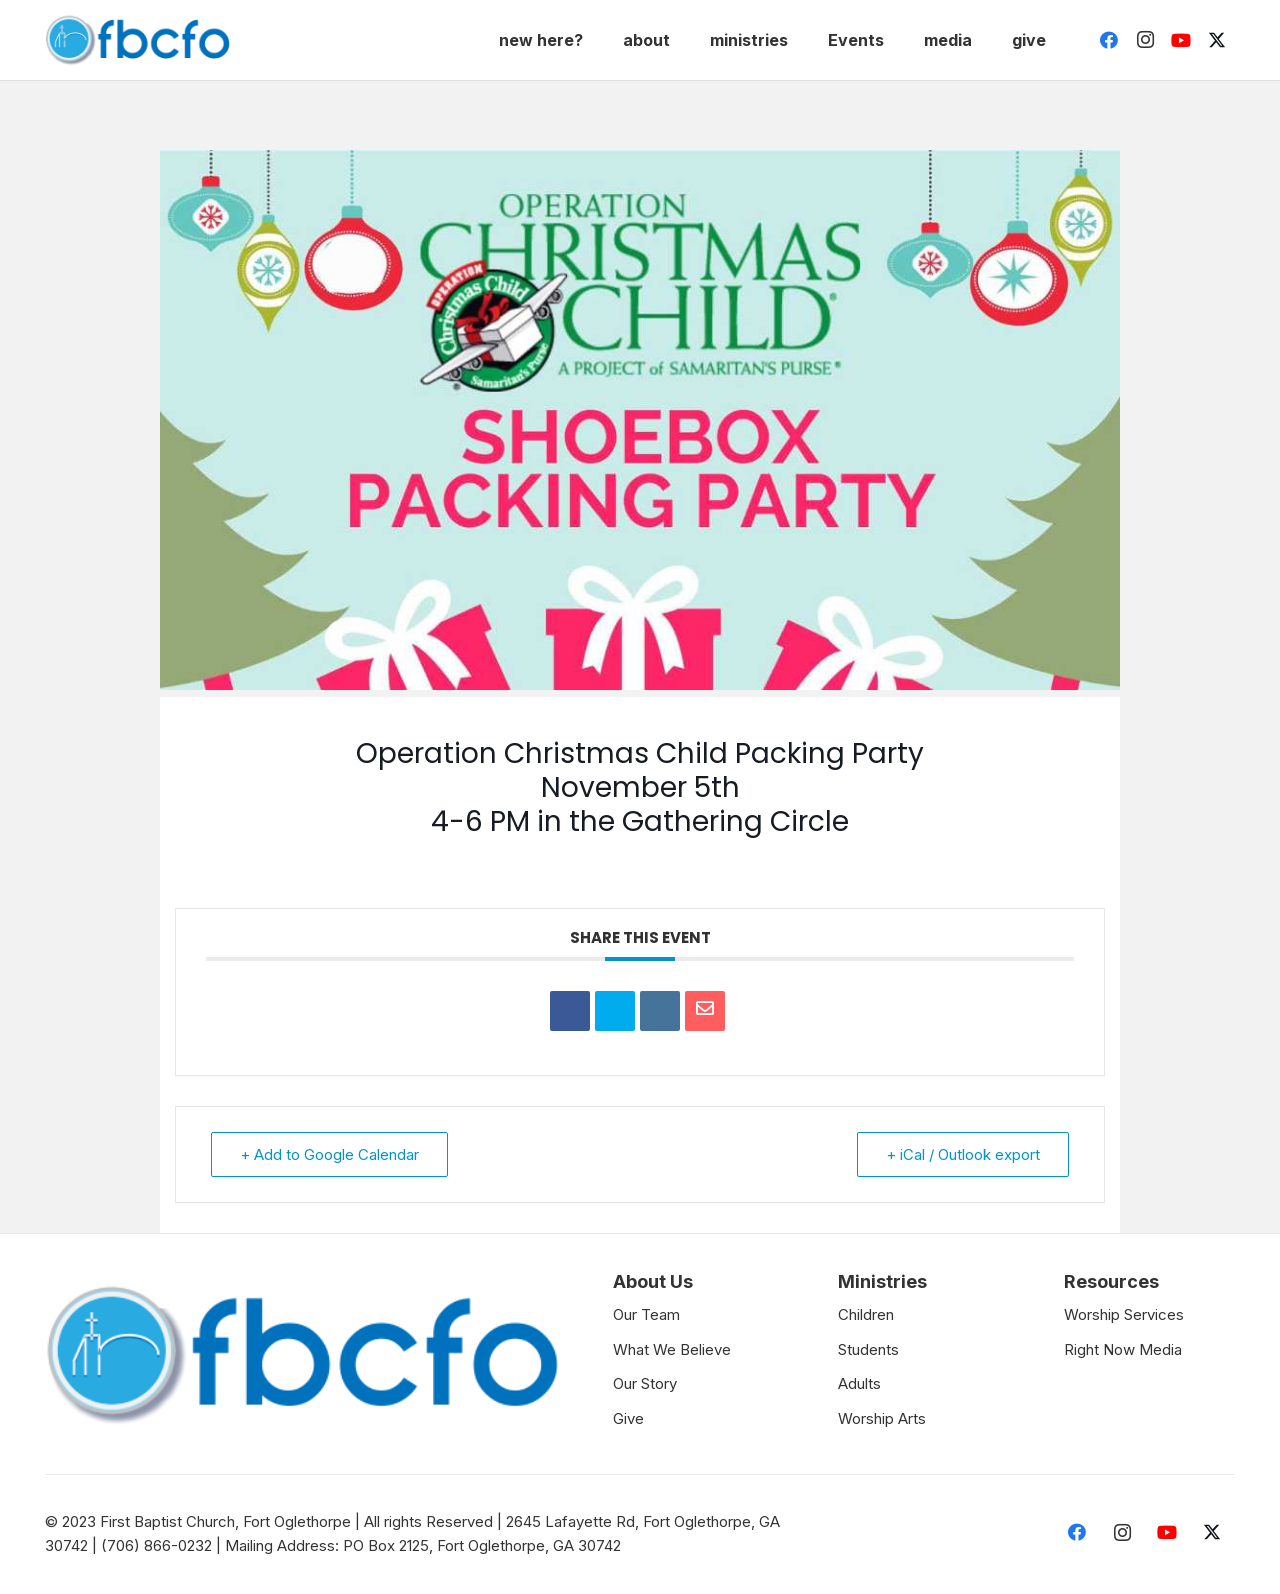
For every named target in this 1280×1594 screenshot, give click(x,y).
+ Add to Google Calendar (329, 1154)
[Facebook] (1109, 40)
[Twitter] (1217, 40)
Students (868, 1349)
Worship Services (1124, 1314)
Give (628, 1418)
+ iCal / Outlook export (963, 1154)
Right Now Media (1123, 1349)
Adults (859, 1383)
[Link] (137, 40)
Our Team (646, 1314)
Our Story (645, 1383)
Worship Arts (882, 1418)
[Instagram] (1145, 40)
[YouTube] (1181, 40)
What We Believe (672, 1349)
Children (866, 1314)
